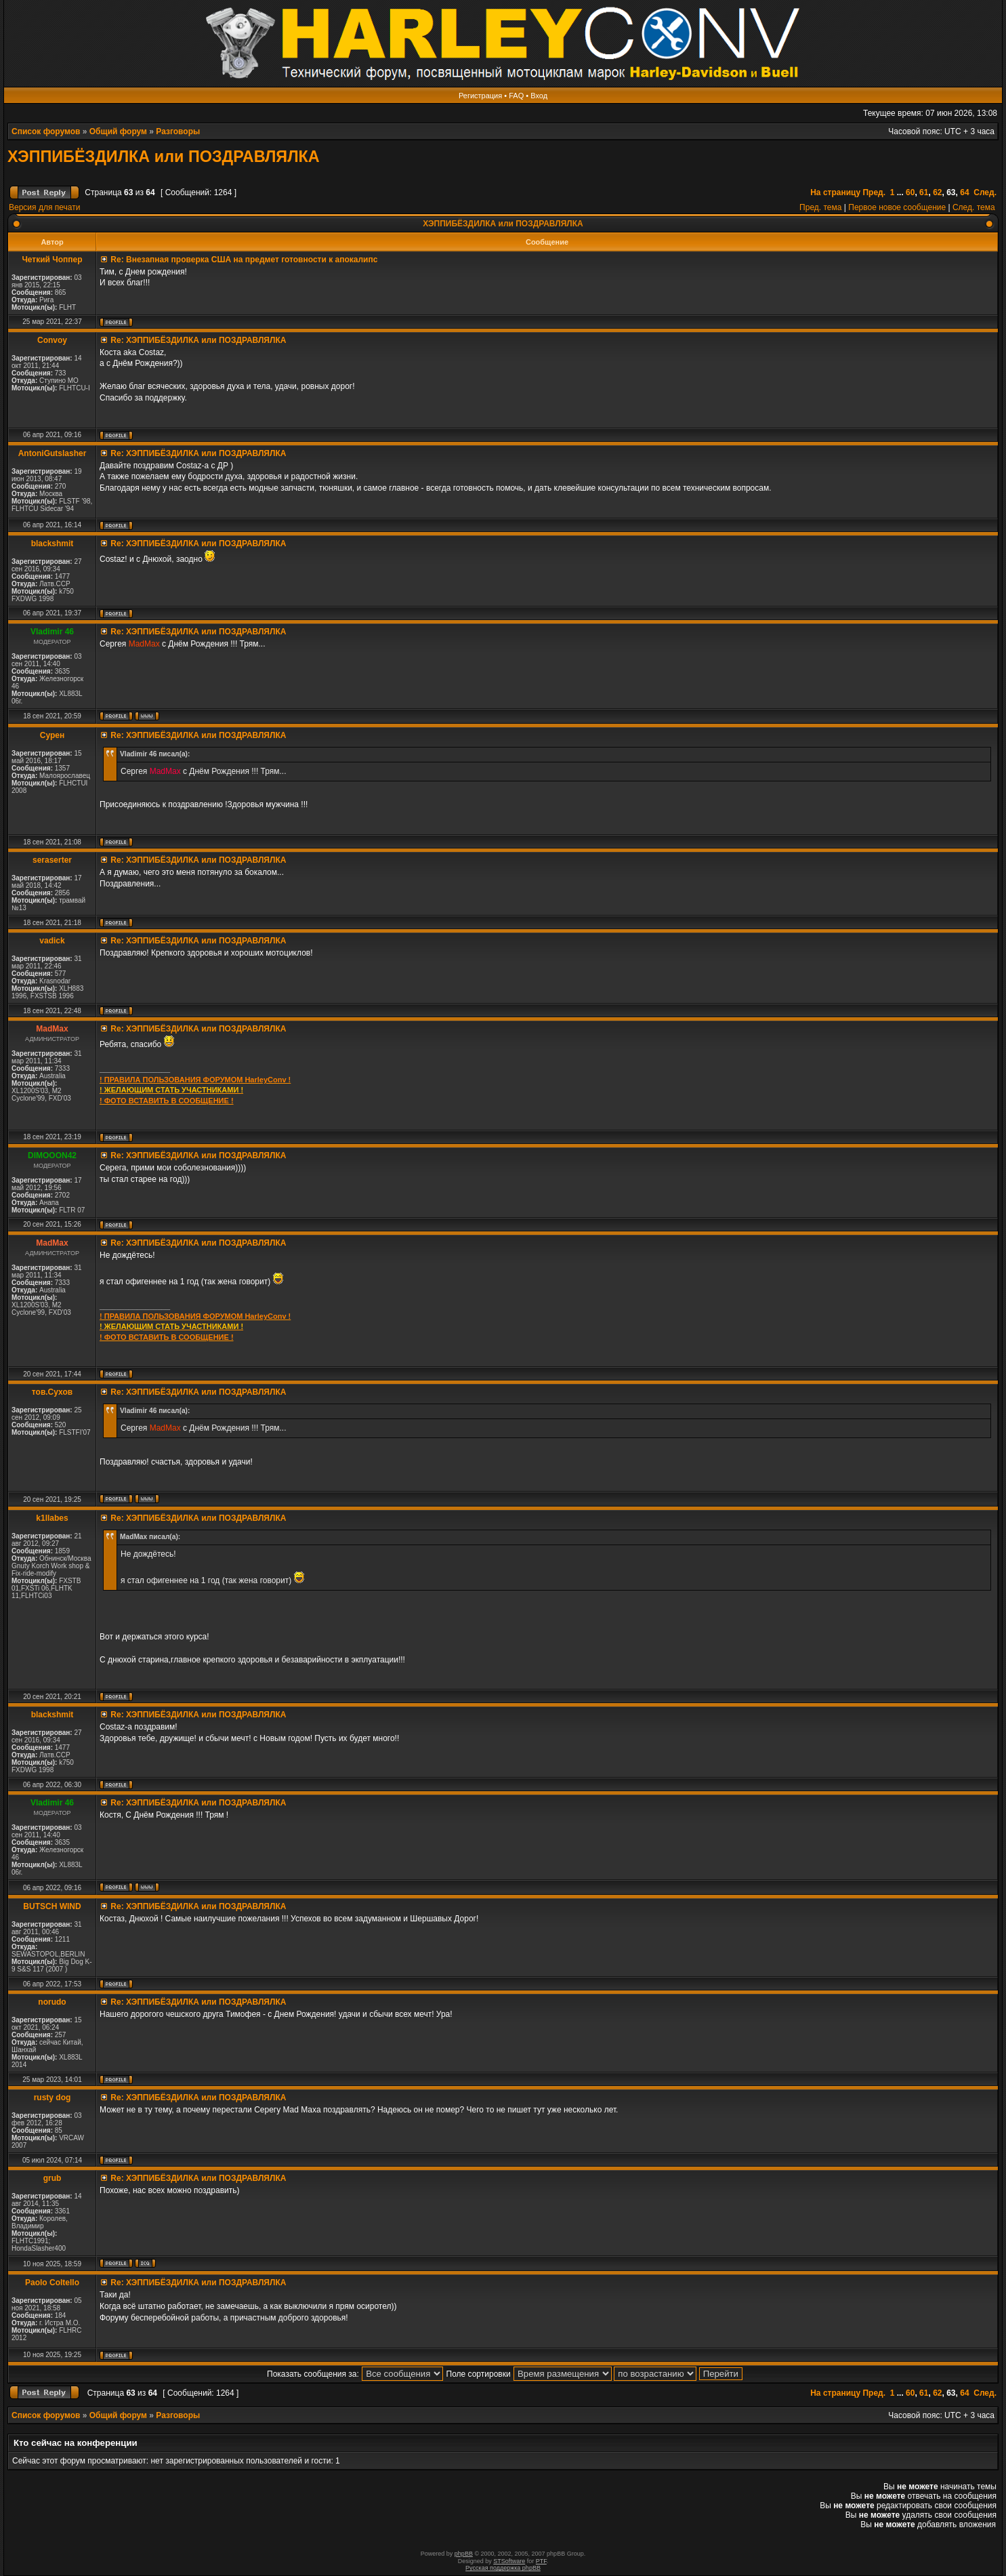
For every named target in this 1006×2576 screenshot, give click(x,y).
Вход (538, 95)
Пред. (873, 192)
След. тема (973, 207)
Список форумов (46, 131)
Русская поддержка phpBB (503, 2567)
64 (964, 192)
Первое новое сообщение (897, 207)
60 (910, 192)
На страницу (835, 192)
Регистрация (480, 95)
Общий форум (118, 131)
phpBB (464, 2553)
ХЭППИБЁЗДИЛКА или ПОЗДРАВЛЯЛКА (163, 156)
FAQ (516, 95)
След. (985, 192)
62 (937, 192)
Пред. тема (820, 207)
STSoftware (509, 2561)
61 (923, 192)
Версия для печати (44, 207)
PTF (541, 2561)
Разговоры (178, 131)
